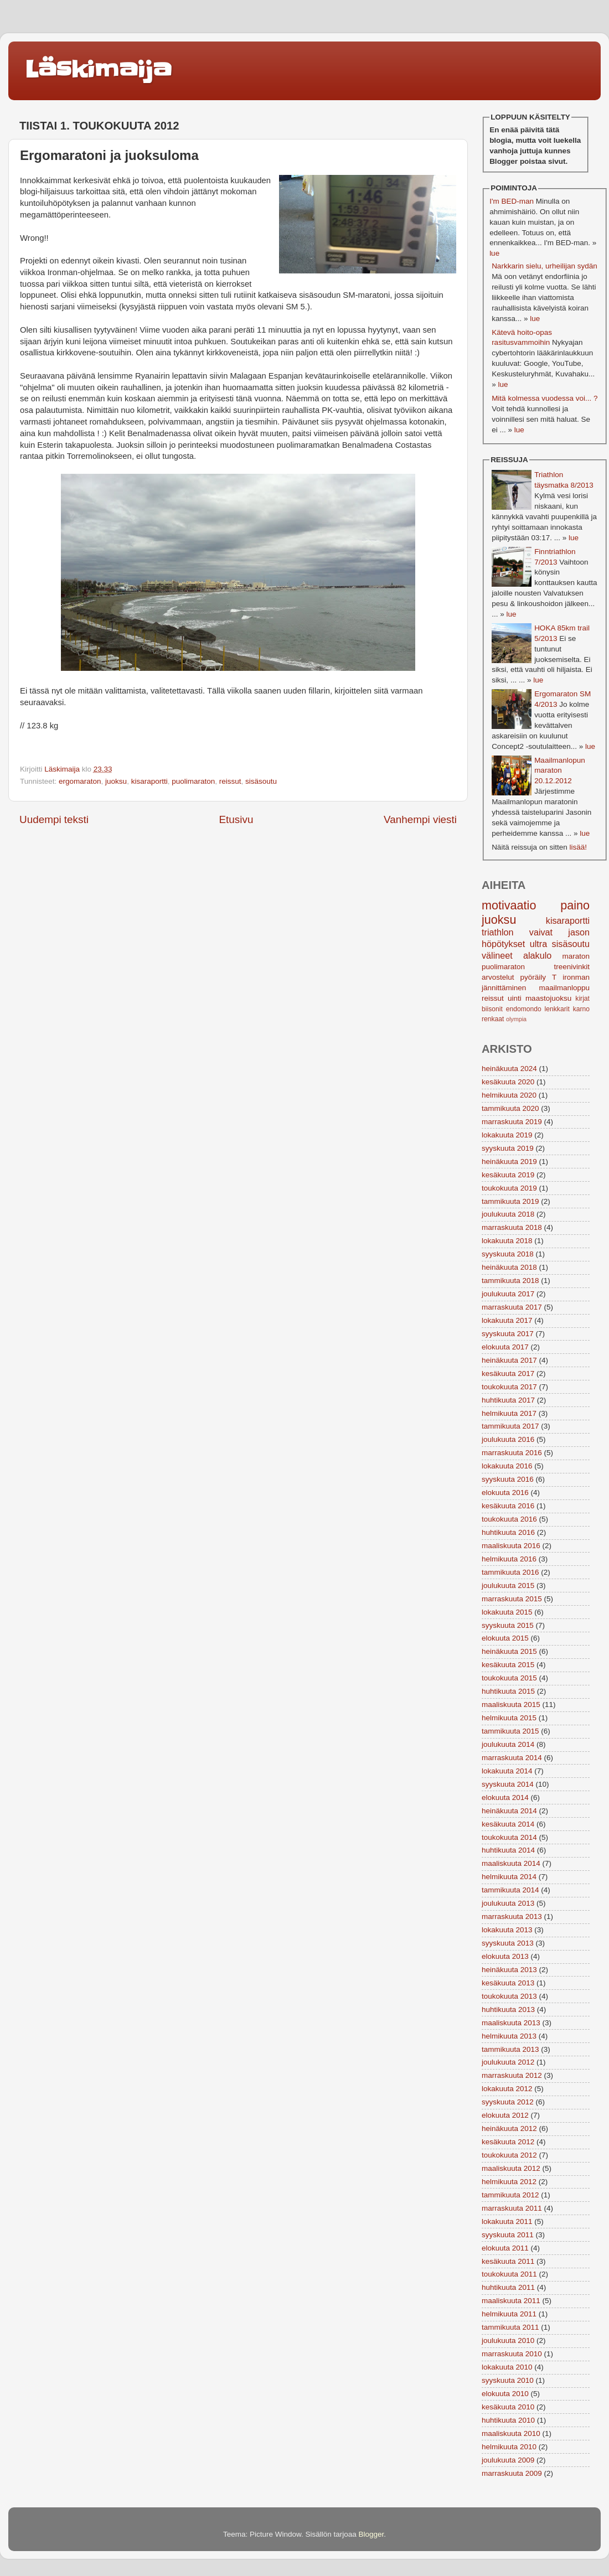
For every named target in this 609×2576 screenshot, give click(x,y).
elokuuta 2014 (505, 1797)
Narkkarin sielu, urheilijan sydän (544, 266)
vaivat (541, 932)
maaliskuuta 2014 (511, 1863)
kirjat (582, 998)
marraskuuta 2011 (512, 2208)
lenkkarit (557, 1009)
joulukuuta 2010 (508, 2340)
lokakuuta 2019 (507, 1135)
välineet (497, 955)
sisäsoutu (261, 781)
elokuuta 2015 (505, 1638)
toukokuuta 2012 (509, 2155)
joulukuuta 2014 (508, 1744)
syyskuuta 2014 (508, 1784)
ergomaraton (80, 781)
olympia (516, 1019)
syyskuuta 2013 (508, 1943)
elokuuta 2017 (505, 1347)
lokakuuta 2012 (507, 2088)
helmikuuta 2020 (509, 1095)
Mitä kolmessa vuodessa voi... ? (544, 398)
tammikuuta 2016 (510, 1572)
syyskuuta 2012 (508, 2102)
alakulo (537, 955)
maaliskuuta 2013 (511, 2023)
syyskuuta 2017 (508, 1334)
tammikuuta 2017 (510, 1426)
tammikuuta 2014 (510, 1890)
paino (575, 905)
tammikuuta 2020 (510, 1108)
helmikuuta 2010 (509, 2447)
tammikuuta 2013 (510, 2049)
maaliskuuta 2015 (511, 1704)
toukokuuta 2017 (509, 1387)
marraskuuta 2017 (512, 1307)
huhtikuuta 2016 (508, 1532)
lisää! (578, 847)
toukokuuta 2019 (509, 1188)
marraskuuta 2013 (512, 1916)
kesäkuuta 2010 (508, 2407)
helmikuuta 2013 (509, 2036)
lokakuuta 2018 (507, 1241)
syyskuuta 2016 (508, 1479)
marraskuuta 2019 (512, 1122)
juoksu (116, 781)
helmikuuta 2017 (509, 1413)
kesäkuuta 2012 (508, 2142)
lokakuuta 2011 (507, 2221)
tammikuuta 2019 (510, 1201)
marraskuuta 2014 (512, 1757)
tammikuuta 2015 (510, 1731)
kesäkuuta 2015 (508, 1665)
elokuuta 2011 (505, 2248)
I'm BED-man (511, 201)
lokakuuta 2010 (507, 2367)
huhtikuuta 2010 (508, 2420)
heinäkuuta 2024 (509, 1068)
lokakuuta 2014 (507, 1771)
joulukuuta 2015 (508, 1585)
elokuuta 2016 (505, 1492)
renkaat (493, 1019)
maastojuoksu (548, 998)
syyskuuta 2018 (508, 1254)
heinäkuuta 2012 (509, 2128)
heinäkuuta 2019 (509, 1161)
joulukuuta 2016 (508, 1439)
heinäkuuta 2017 (509, 1360)
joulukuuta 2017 (508, 1294)
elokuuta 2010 (505, 2393)
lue (494, 253)
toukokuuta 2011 (509, 2274)
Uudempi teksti (54, 819)
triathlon (498, 932)
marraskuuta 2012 (512, 2075)
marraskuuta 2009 (512, 2473)
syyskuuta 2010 (508, 2380)
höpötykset (503, 944)
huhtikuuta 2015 (508, 1691)
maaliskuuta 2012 (511, 2168)
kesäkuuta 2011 (508, 2261)
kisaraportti (149, 781)
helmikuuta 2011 (509, 2314)
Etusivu (236, 819)
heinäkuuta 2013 (509, 1969)
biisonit (492, 1009)
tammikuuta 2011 (510, 2327)
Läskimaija (98, 70)
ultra (539, 944)
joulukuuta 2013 (508, 1903)
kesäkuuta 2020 (508, 1082)
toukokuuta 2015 (509, 1678)
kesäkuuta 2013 (508, 1983)
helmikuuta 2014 (509, 1876)
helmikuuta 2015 (509, 1718)
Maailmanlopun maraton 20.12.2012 (559, 770)
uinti (515, 998)
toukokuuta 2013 (509, 1996)
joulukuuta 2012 (508, 2062)
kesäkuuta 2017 (508, 1373)
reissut (230, 781)
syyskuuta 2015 (508, 1625)
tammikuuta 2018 (510, 1280)
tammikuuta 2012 (510, 2195)
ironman (576, 977)
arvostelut (498, 977)
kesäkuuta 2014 (508, 1824)
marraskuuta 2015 (512, 1599)
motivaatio (509, 905)
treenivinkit (572, 967)
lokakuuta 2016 (507, 1466)
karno (581, 1009)
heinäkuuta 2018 (509, 1267)
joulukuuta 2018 (508, 1214)
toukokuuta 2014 (509, 1837)
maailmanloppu (564, 988)
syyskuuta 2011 (508, 2235)
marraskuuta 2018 (512, 1227)
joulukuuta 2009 (508, 2460)
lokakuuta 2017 (507, 1320)
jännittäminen (504, 988)
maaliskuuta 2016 (511, 1546)
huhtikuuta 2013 (508, 2009)
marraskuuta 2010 (512, 2354)
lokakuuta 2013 (507, 1930)
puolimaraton (193, 781)
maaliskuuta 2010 (511, 2433)
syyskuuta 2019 (508, 1148)
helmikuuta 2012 (509, 2181)
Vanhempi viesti (420, 819)
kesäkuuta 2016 (508, 1506)
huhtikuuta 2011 (508, 2287)
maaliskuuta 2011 (511, 2300)
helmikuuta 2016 (509, 1559)
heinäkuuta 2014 (509, 1811)
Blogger (371, 2534)
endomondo (523, 1009)
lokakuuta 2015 (507, 1612)
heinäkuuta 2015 (509, 1651)
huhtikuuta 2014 (508, 1850)
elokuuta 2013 (505, 1956)
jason (579, 932)
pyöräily (533, 977)
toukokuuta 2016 (509, 1519)
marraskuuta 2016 (512, 1453)
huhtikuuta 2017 (508, 1400)
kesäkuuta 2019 (508, 1175)
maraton (576, 956)
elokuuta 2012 (505, 2115)
